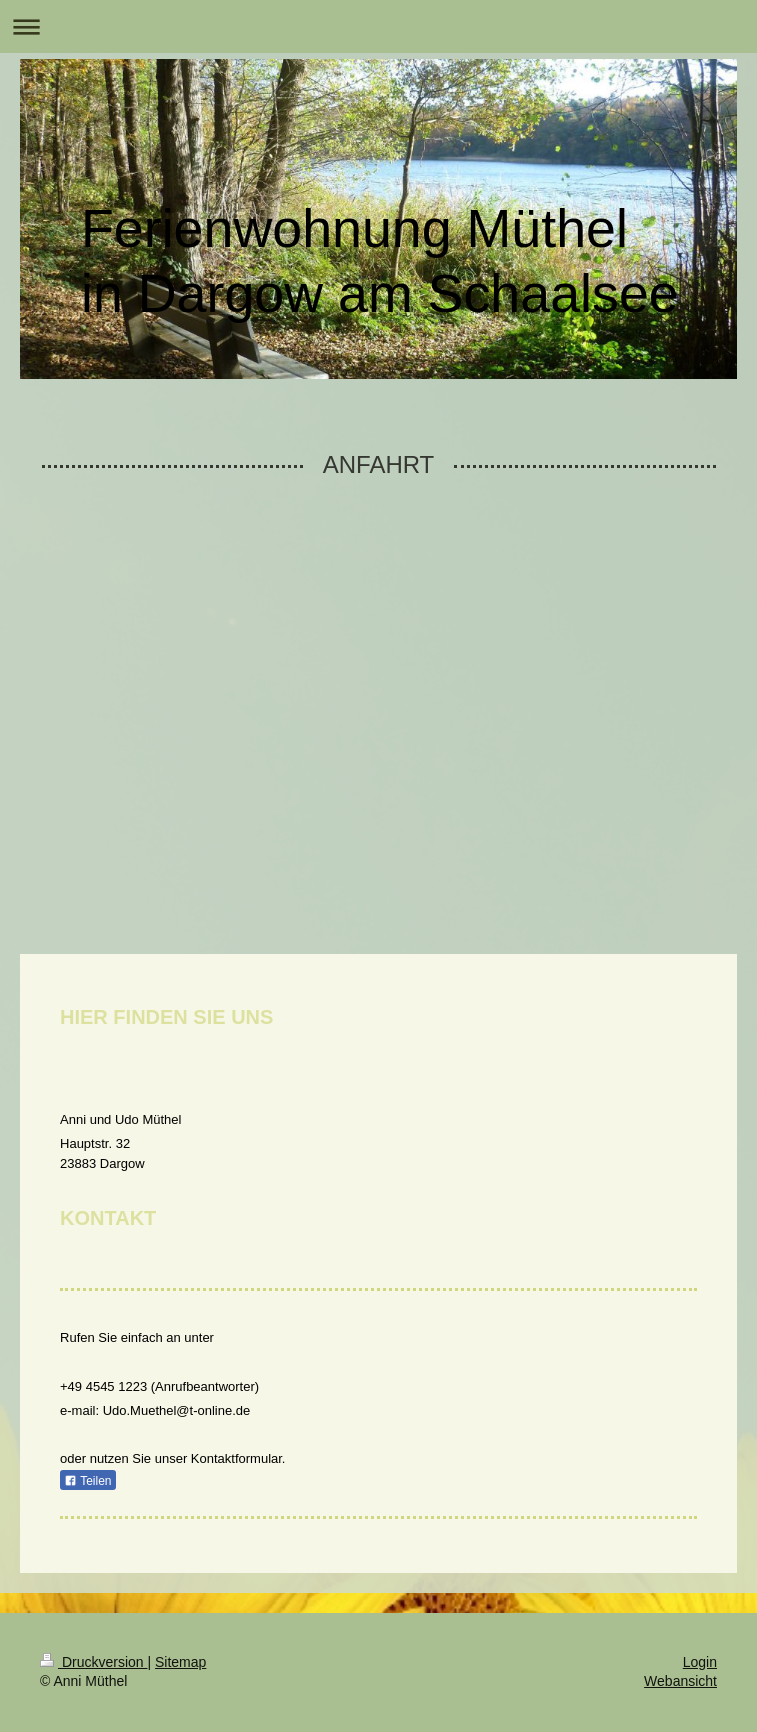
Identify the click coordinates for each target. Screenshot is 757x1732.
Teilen (87, 1481)
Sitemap (180, 1662)
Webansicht (680, 1681)
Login (700, 1662)
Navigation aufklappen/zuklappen (378, 26)
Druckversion (93, 1662)
